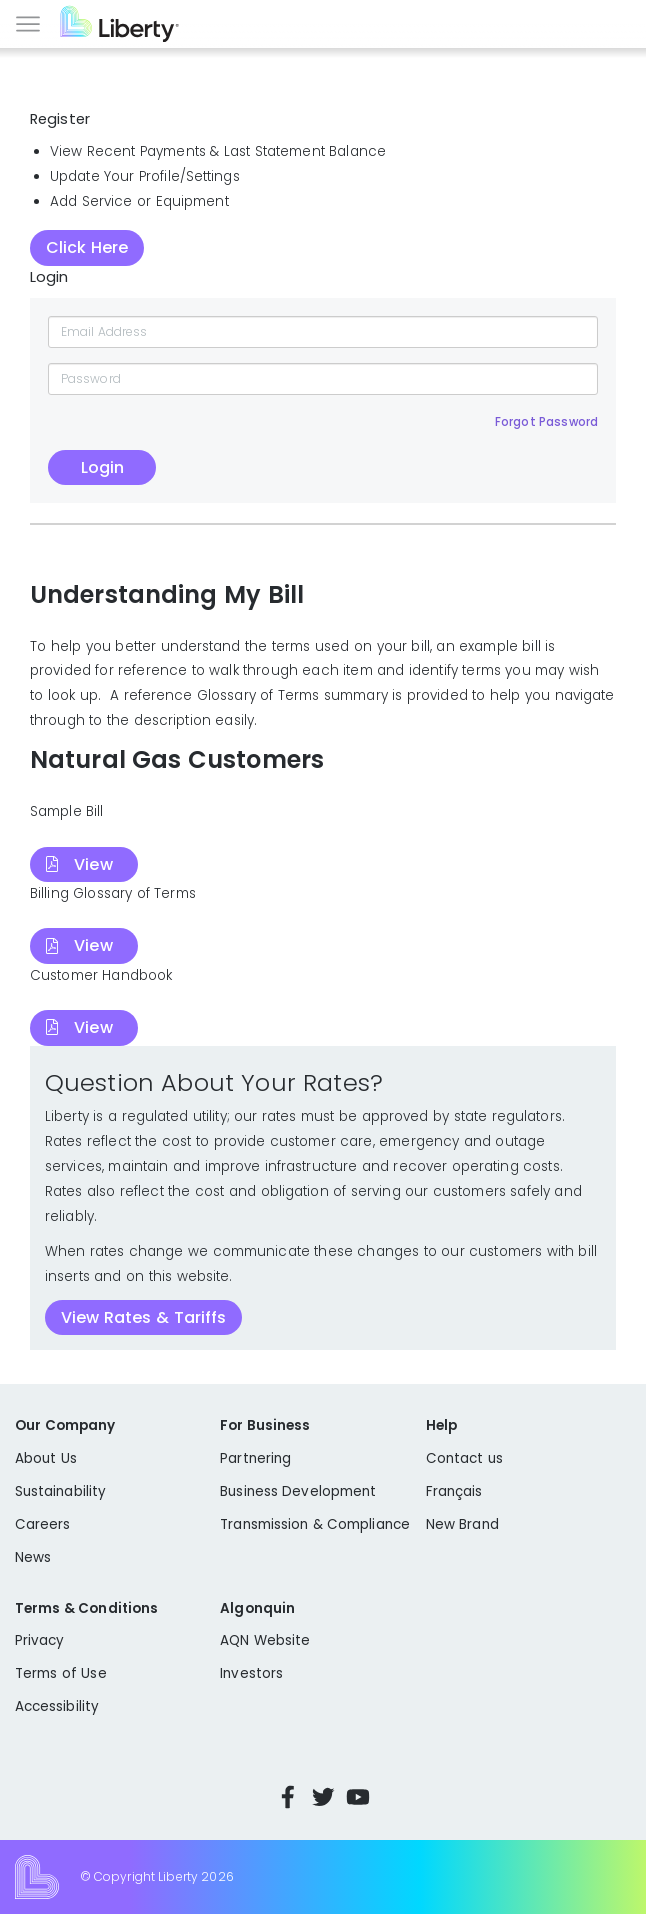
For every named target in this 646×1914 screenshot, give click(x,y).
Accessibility (57, 1706)
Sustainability (60, 1491)
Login (102, 467)
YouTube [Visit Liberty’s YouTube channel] (358, 1797)
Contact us (464, 1458)
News (33, 1557)
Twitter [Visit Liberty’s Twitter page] (323, 1797)
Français (454, 1491)
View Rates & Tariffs (143, 1317)
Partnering (255, 1458)
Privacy (39, 1640)
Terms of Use (61, 1673)
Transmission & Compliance (315, 1524)
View (93, 864)
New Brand (462, 1524)
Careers (42, 1524)
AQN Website (265, 1640)
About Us (46, 1458)
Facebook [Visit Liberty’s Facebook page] (288, 1797)
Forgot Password (546, 422)
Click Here (87, 247)
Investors (251, 1673)
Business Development (298, 1491)
